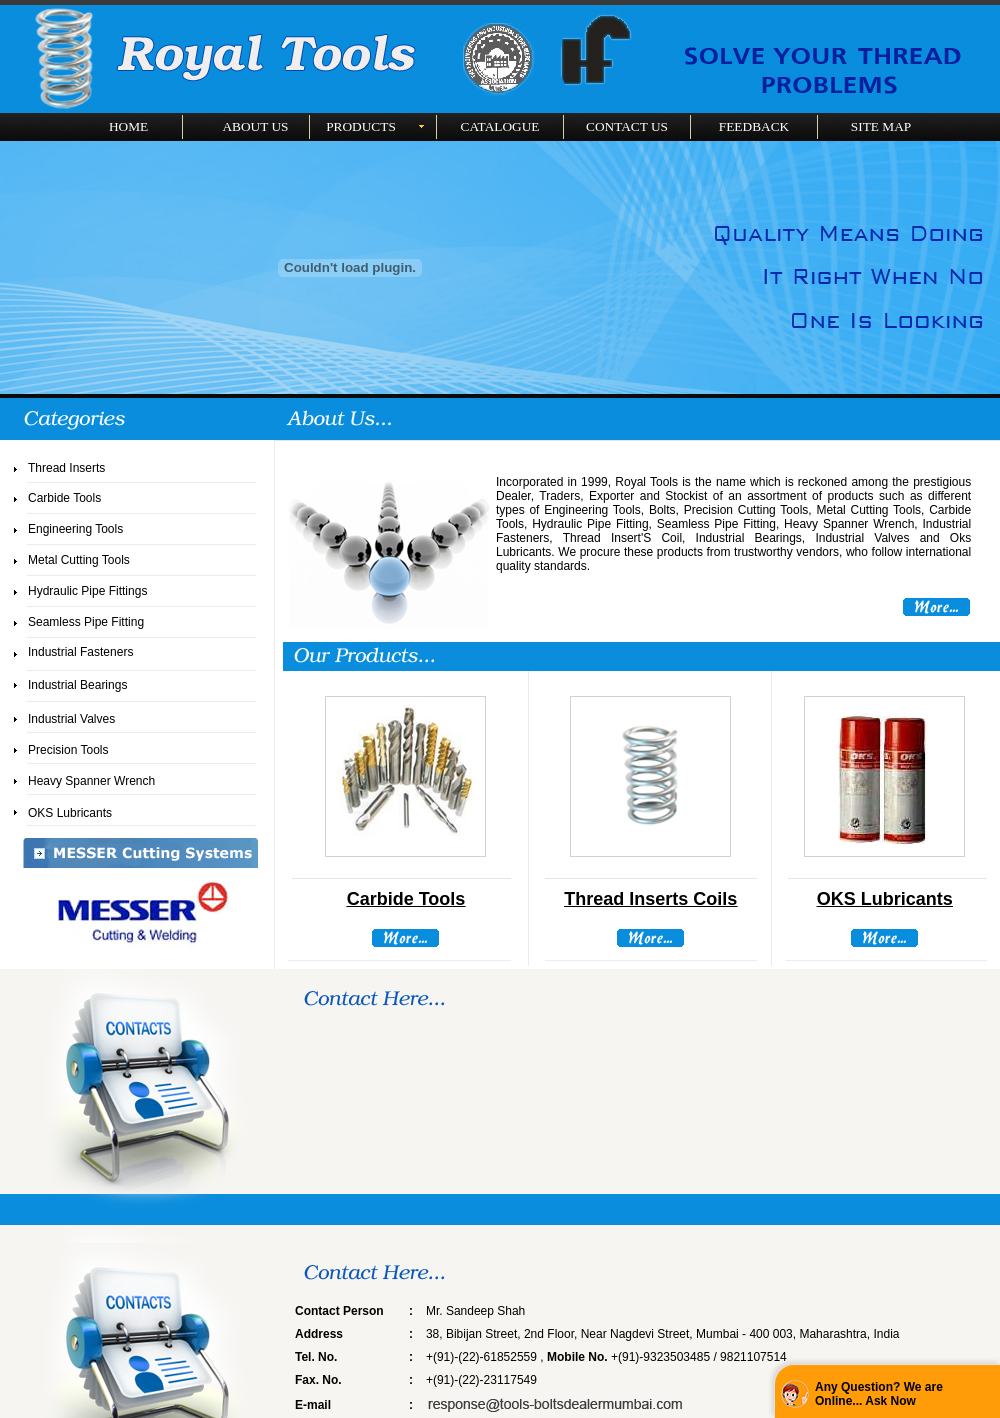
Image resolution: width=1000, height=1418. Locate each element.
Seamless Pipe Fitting (86, 622)
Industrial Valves (71, 719)
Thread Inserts (66, 468)
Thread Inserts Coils (650, 899)
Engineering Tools (75, 529)
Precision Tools (68, 750)
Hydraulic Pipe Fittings (87, 591)
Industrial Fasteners (80, 652)
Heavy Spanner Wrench (91, 781)
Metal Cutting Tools (79, 560)
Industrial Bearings (77, 685)
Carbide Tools (64, 498)
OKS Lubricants (70, 813)
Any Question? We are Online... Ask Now (879, 1394)
